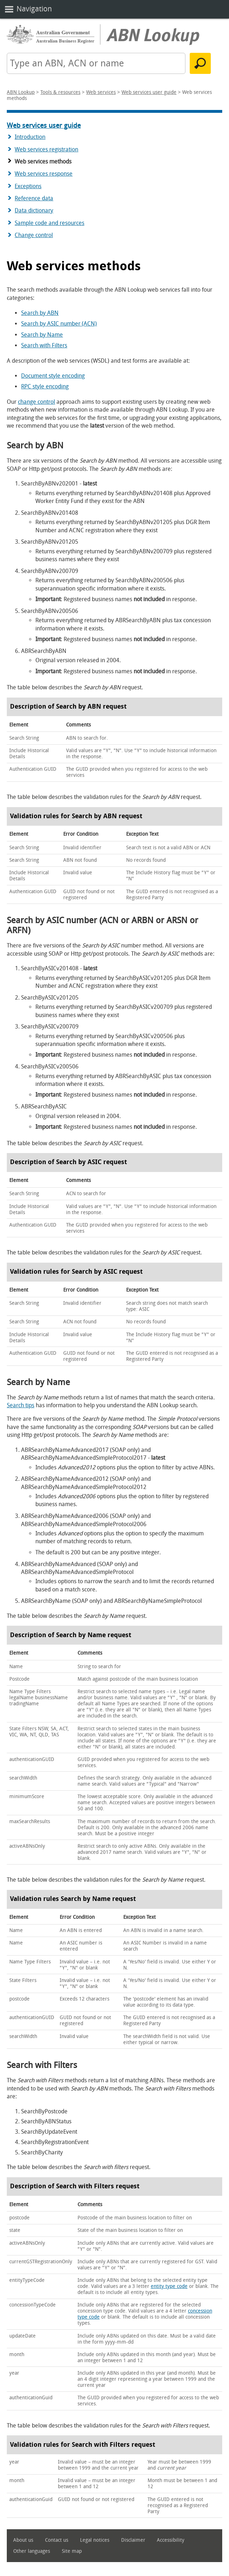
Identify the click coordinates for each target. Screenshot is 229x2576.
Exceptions (28, 186)
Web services (101, 92)
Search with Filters (44, 345)
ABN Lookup (21, 92)
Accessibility (170, 2540)
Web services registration (46, 149)
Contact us (56, 2540)
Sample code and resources (49, 223)
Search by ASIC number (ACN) (59, 323)
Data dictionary (34, 210)
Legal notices (94, 2540)
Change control (34, 235)
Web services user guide (148, 92)
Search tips (20, 1405)
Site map (72, 2551)
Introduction (30, 137)
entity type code (169, 2286)
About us (23, 2540)
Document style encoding (53, 375)
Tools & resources (60, 92)
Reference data (34, 198)
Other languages (31, 2551)
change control (36, 401)
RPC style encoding (45, 386)
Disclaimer (133, 2540)
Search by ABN (40, 313)
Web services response (44, 173)
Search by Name (42, 334)
